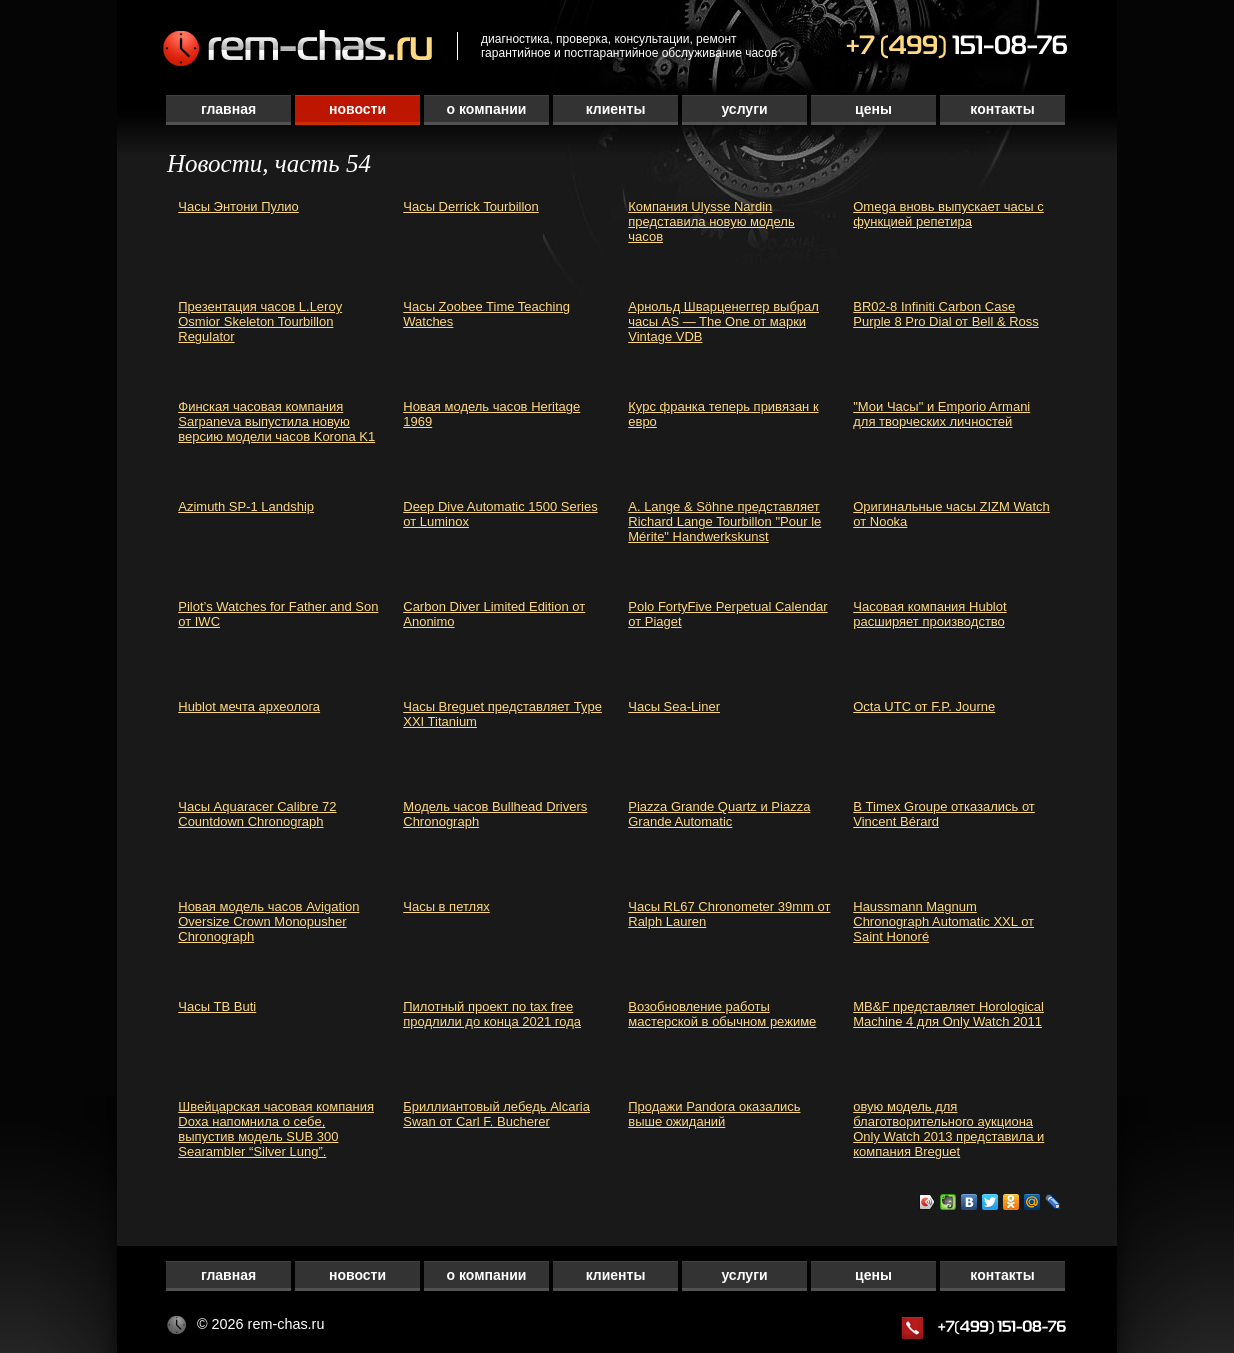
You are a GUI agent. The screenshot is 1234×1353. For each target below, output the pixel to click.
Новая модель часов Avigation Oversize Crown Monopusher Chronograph (268, 921)
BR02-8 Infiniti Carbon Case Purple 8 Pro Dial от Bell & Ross (946, 314)
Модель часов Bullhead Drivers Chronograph (495, 814)
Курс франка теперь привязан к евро (723, 414)
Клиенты (616, 109)
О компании (487, 109)
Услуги (744, 109)
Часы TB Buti (217, 1006)
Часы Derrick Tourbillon (471, 206)
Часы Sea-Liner (674, 706)
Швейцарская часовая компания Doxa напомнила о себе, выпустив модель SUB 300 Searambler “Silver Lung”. (276, 1129)
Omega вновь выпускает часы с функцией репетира (948, 214)
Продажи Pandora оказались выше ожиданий (714, 1114)
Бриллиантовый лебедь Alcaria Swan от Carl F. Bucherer (496, 1114)
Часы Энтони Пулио (238, 206)
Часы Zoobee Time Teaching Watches (486, 314)
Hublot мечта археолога (249, 706)
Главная (228, 109)
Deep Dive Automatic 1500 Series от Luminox (500, 514)
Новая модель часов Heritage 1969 (491, 414)
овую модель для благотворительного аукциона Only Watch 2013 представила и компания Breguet (948, 1129)
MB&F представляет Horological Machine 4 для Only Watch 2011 (948, 1014)
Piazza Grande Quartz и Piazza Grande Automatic (719, 814)
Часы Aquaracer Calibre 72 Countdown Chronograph (257, 814)
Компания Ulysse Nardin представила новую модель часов (711, 221)
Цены (873, 109)
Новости (357, 109)
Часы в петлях (446, 906)
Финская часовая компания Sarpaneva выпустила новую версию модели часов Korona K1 (276, 421)
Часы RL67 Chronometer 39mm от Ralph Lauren (729, 914)
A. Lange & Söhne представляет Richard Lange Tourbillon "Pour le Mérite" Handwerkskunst (724, 521)
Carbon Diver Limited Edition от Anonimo (494, 614)
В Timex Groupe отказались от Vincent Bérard (944, 814)
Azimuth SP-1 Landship (246, 506)
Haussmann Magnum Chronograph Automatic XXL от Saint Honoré (943, 921)
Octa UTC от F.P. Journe (924, 706)
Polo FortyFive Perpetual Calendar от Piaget (727, 614)
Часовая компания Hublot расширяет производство (929, 614)
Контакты (1002, 109)
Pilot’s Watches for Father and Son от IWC (278, 614)
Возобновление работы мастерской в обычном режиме (722, 1014)
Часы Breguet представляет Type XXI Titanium (502, 714)
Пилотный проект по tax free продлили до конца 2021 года (492, 1014)
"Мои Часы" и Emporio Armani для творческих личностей (941, 414)
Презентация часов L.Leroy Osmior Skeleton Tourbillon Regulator (260, 321)
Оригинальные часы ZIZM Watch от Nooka (951, 514)
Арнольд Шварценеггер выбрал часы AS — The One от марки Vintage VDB (723, 321)
